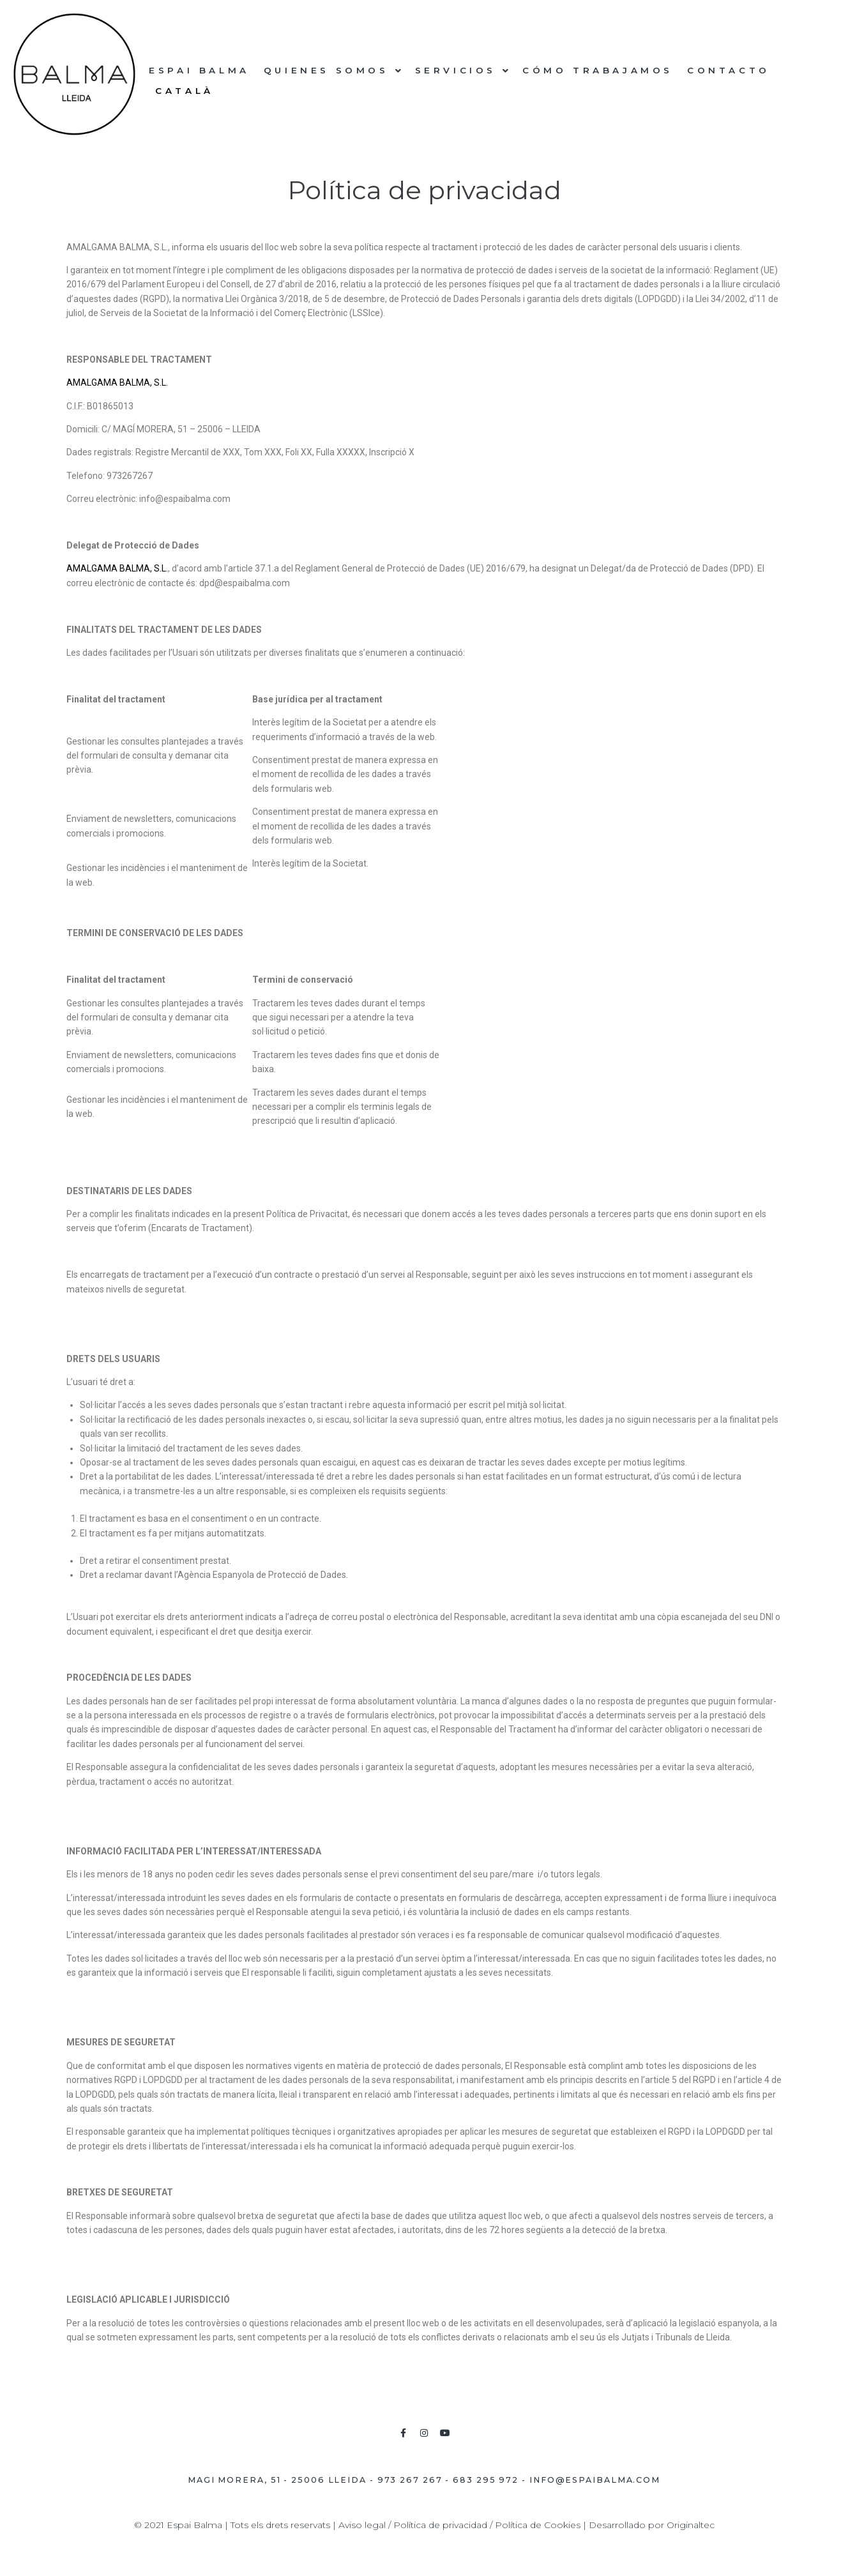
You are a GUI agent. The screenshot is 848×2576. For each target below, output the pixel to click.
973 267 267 (410, 2480)
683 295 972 (486, 2480)
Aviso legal (362, 2525)
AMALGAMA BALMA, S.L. (117, 382)
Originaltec (691, 2525)
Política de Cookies (537, 2525)
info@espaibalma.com (594, 2480)
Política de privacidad (440, 2525)
